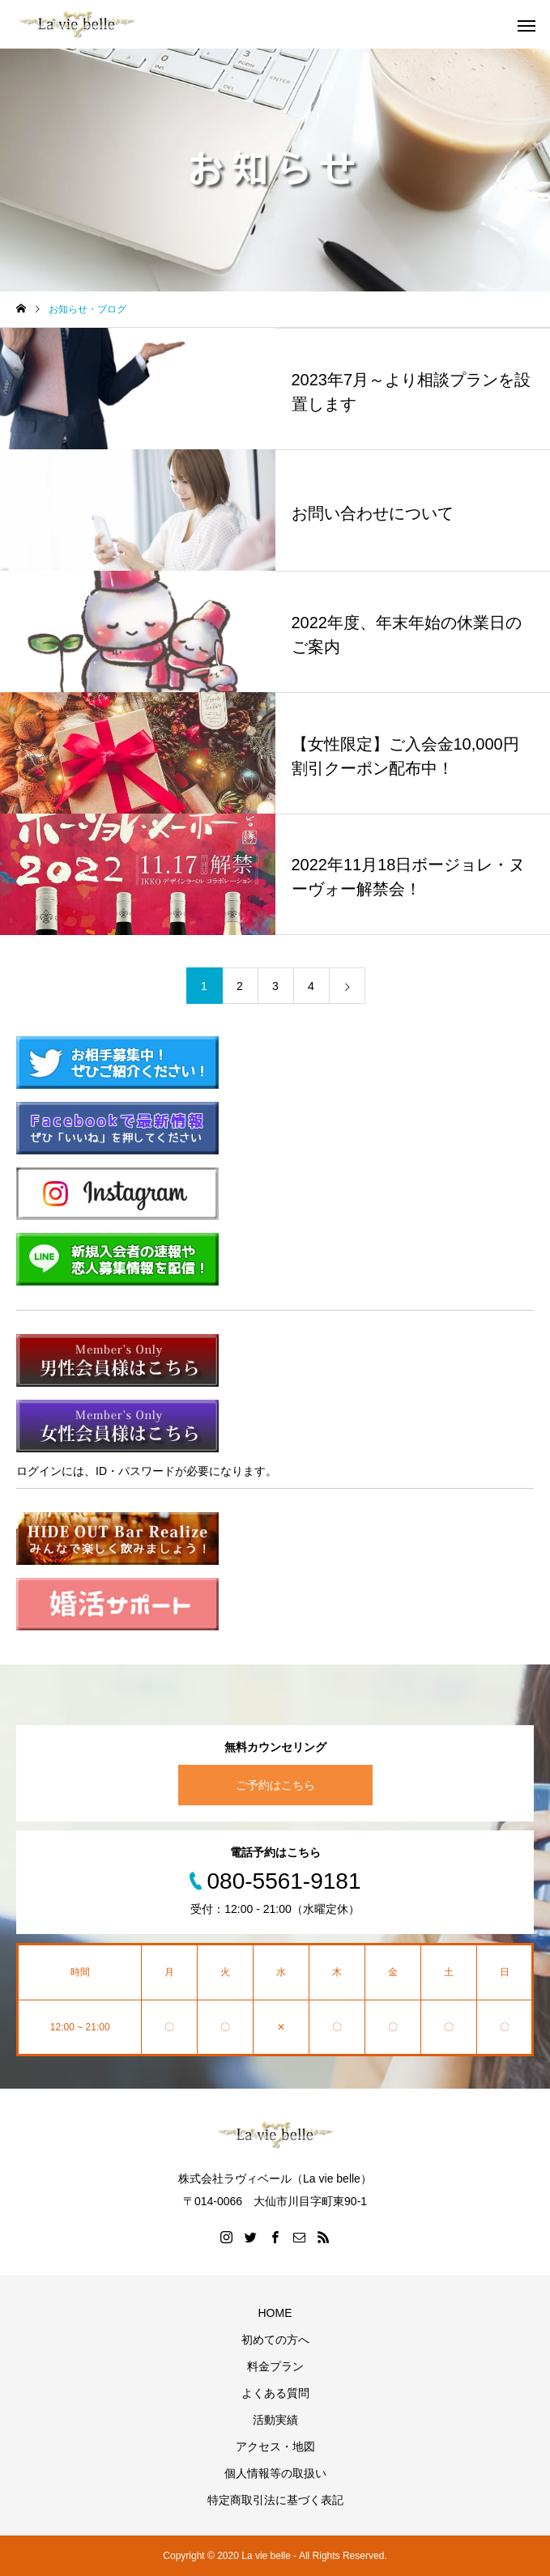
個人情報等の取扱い (275, 2473)
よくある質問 (275, 2393)
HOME (275, 2312)
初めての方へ (275, 2339)
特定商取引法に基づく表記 (275, 2499)
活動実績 (275, 2419)
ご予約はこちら (275, 1785)
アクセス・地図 (275, 2446)
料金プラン (275, 2366)
